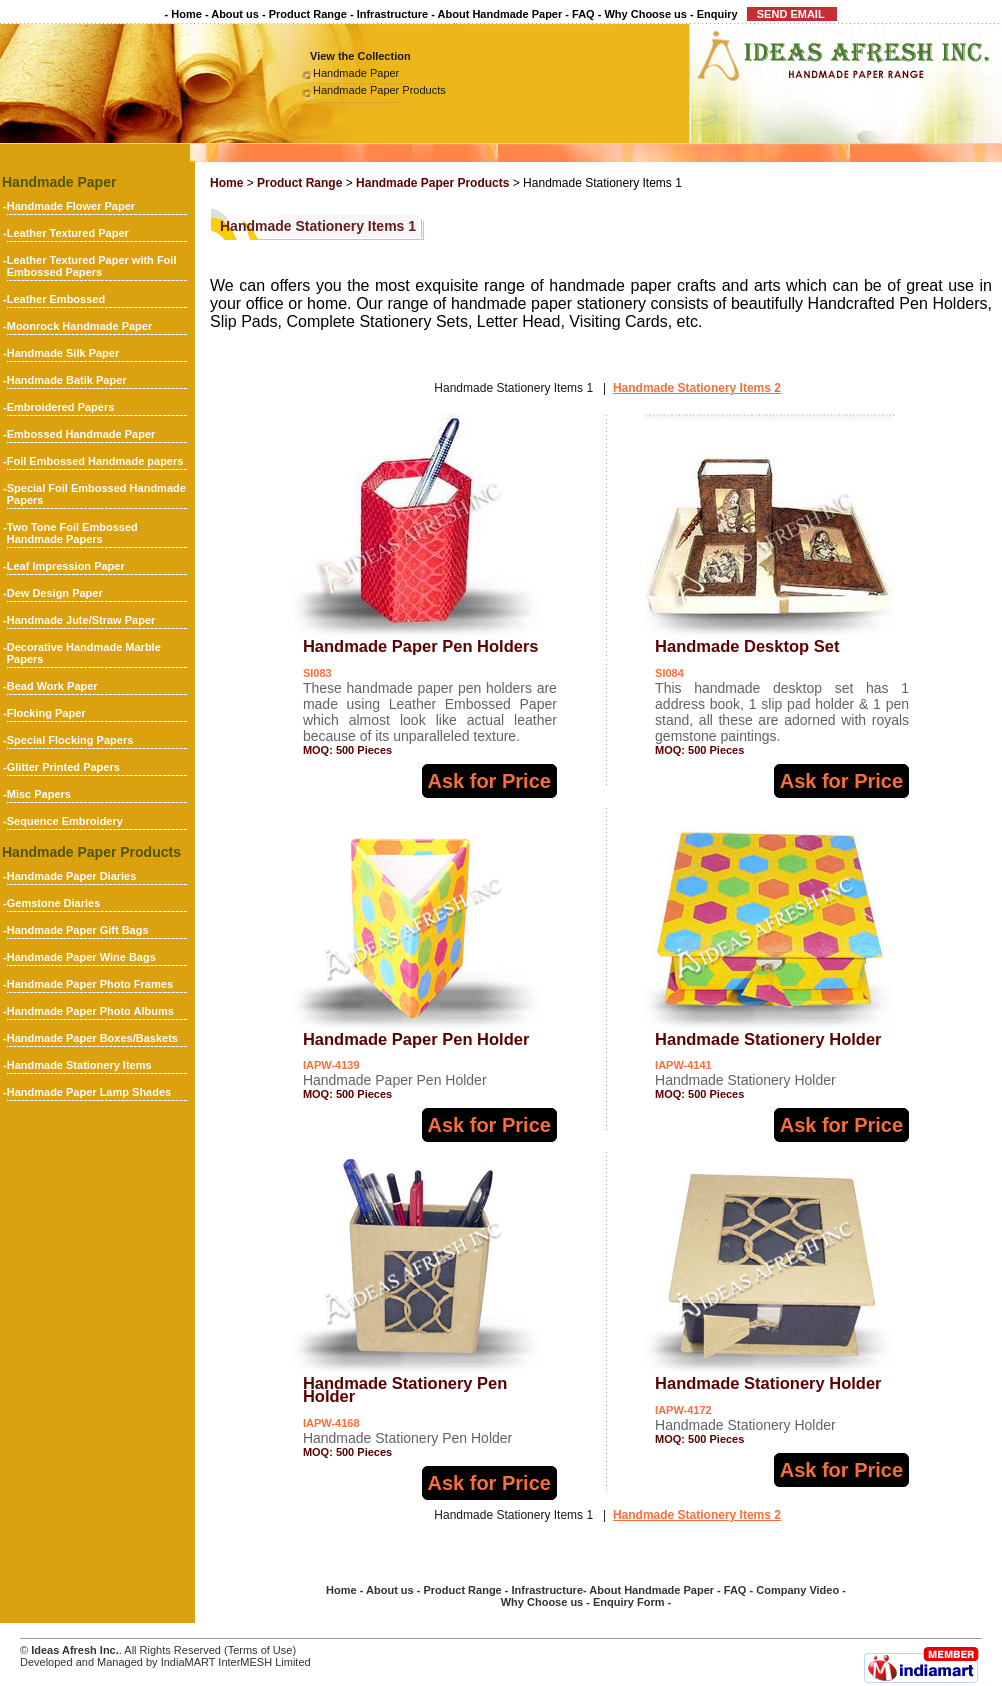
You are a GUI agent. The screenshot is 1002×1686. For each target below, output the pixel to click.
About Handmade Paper (500, 14)
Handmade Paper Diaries (72, 876)
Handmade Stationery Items (79, 1065)
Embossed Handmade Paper (81, 434)
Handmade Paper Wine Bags (81, 957)
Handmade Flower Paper (71, 206)
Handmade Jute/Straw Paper (81, 620)
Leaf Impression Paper (66, 566)
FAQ (583, 14)
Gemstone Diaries (54, 903)
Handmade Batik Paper (67, 380)
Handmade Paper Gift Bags (78, 930)
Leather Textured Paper (68, 233)
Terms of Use (260, 1650)
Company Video (797, 1590)
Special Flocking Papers (70, 740)
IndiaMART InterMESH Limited (236, 1662)
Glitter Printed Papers (63, 767)
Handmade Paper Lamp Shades (89, 1092)
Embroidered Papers (61, 407)
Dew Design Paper (55, 593)
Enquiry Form (629, 1602)
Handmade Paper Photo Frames (90, 984)
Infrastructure (393, 14)
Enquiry (717, 14)
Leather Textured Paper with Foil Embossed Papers (92, 266)
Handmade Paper (356, 73)
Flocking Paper (46, 713)
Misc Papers (39, 794)
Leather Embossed (56, 299)
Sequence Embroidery (65, 821)
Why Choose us (645, 14)
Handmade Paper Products (379, 90)
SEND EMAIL (792, 14)
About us (235, 14)
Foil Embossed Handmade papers (95, 461)
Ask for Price (489, 781)
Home (186, 14)
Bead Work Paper (52, 686)
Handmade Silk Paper (63, 353)
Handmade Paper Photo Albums (90, 1011)
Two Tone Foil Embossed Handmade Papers (72, 533)
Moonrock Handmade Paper (79, 326)
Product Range (308, 14)
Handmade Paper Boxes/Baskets (92, 1038)
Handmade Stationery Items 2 (697, 388)
